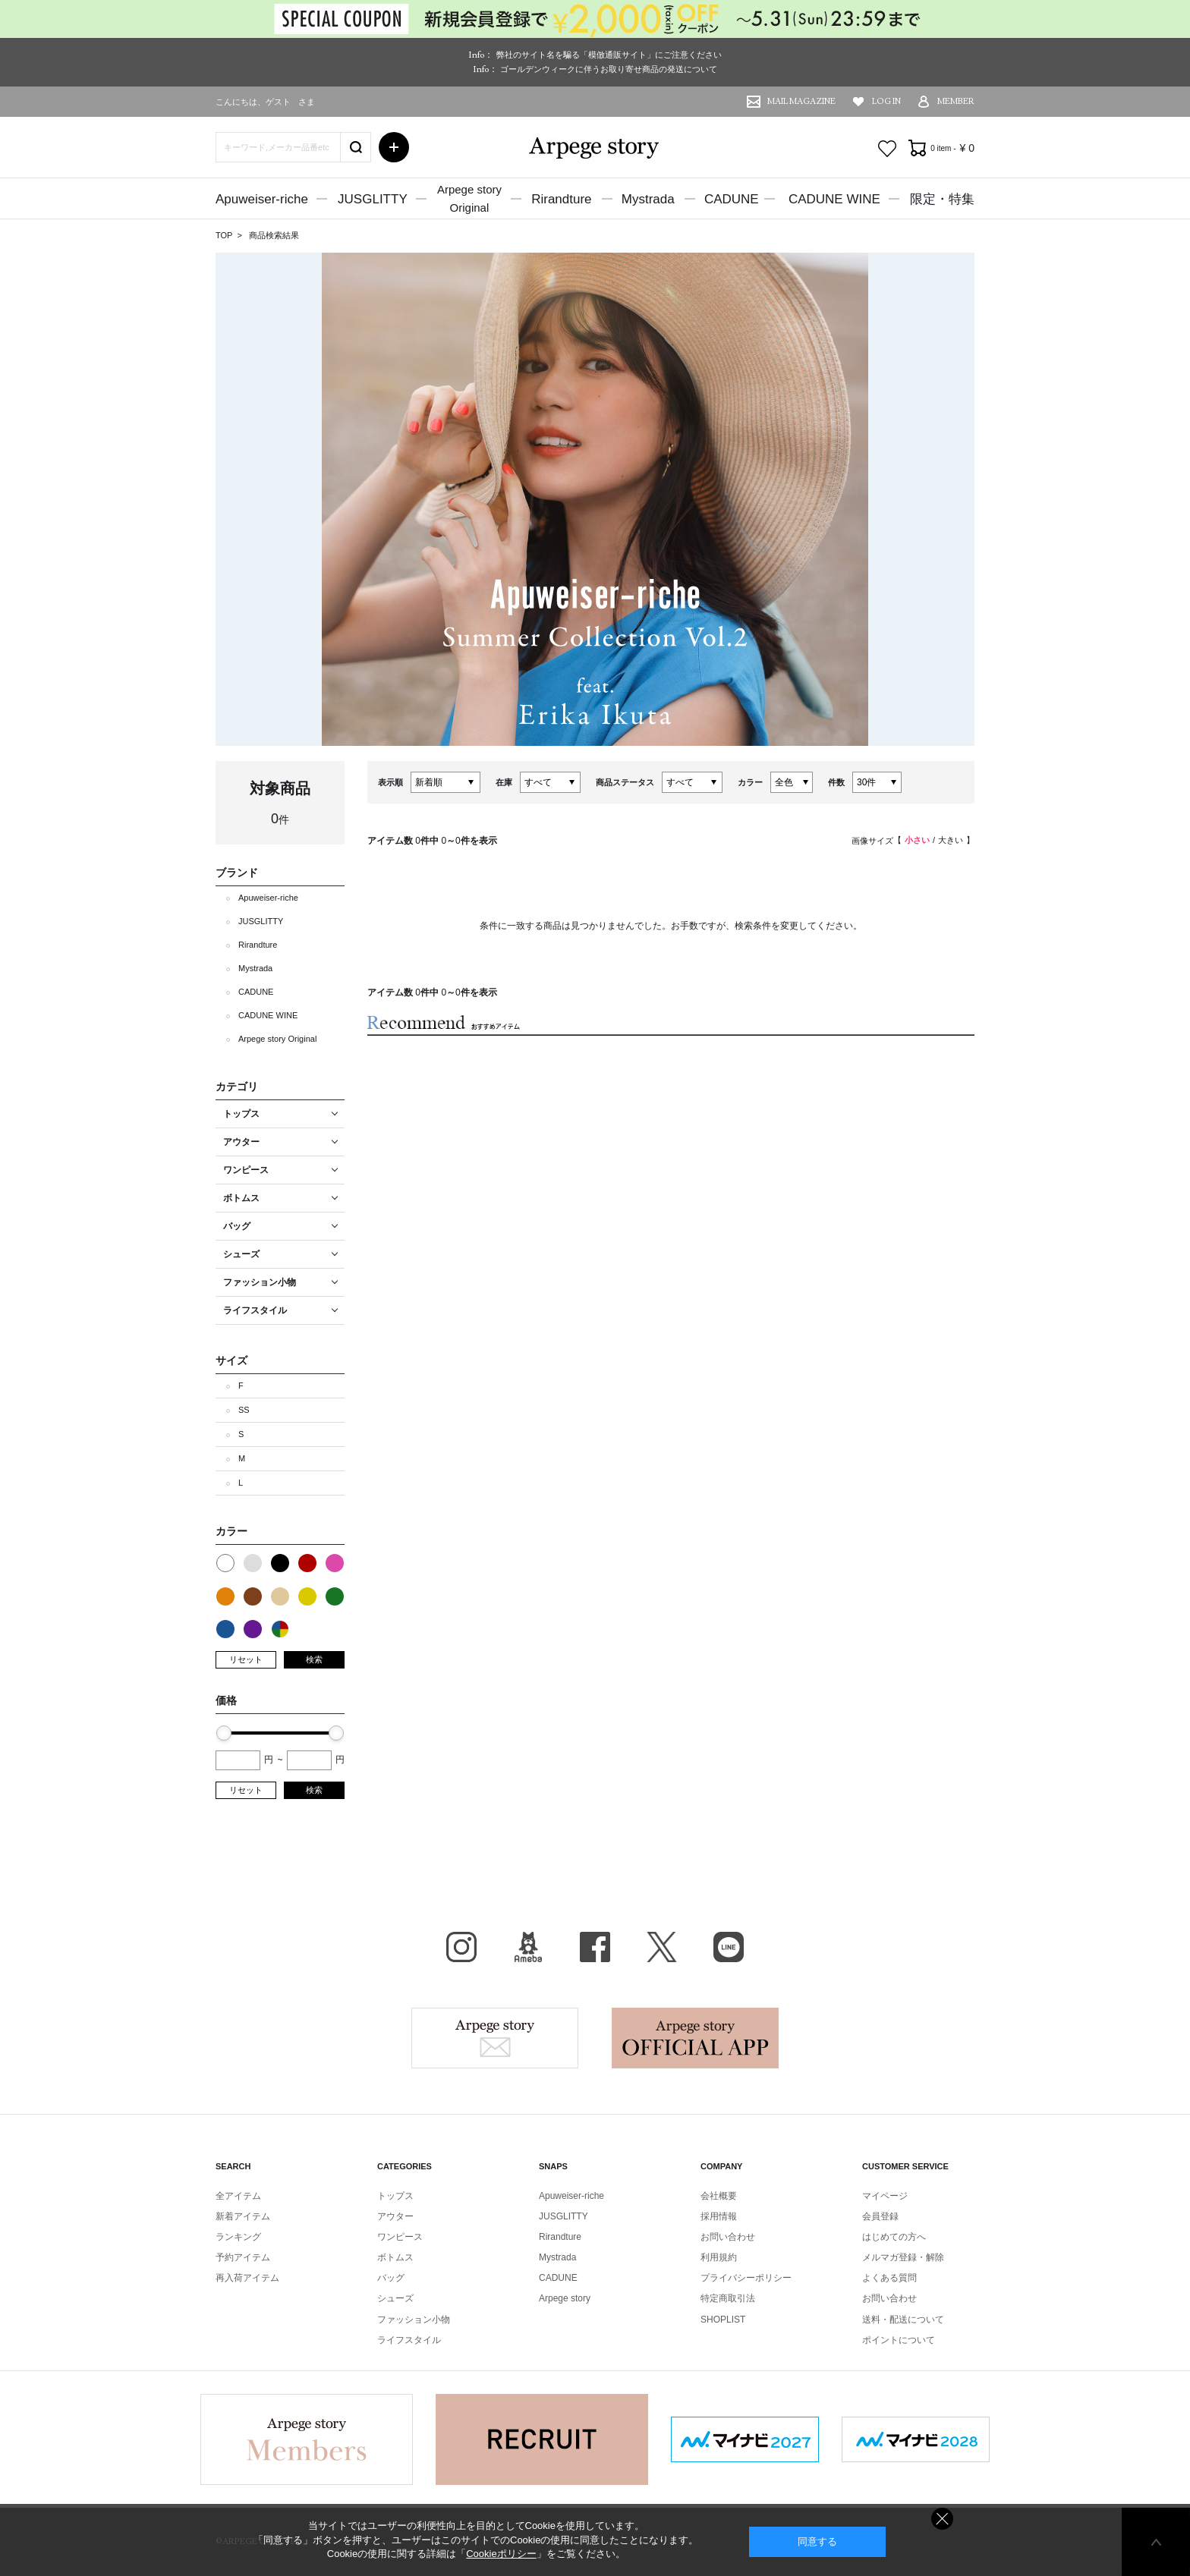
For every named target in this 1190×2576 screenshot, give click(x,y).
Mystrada (648, 199)
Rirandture (561, 199)
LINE (728, 1947)
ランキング (238, 2237)
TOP (224, 235)
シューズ (395, 2298)
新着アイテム (243, 2216)
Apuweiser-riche (262, 199)
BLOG (528, 1947)
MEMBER (955, 101)
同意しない (942, 2519)
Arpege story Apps (695, 2038)
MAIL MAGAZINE (801, 101)
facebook (595, 1947)
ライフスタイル (409, 2340)
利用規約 (718, 2257)
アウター (395, 2216)
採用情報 (718, 2216)
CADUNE (731, 199)
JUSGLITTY (373, 199)
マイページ (885, 2196)
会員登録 (880, 2216)
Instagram (461, 1947)
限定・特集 (942, 199)
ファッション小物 (413, 2319)
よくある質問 (889, 2277)
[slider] (223, 1733)
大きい (950, 840)
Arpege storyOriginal (469, 198)
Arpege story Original (277, 1038)
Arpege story (494, 2038)
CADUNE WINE (834, 199)
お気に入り (887, 148)
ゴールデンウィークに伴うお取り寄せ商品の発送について (608, 69)
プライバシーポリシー (746, 2277)
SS (244, 1409)
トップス (395, 2196)
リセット (246, 1659)
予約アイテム (243, 2257)
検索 (314, 1659)
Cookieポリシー (501, 2553)
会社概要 (718, 2196)
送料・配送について (903, 2319)
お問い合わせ (727, 2237)
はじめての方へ (894, 2237)
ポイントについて (898, 2340)
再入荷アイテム (247, 2277)
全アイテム (238, 2196)
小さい (917, 840)
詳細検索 (394, 147)
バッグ (391, 2277)
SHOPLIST (722, 2319)
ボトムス (395, 2257)
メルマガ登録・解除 (903, 2257)
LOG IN (886, 101)
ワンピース (400, 2237)
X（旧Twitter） (662, 1947)
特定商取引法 (727, 2298)
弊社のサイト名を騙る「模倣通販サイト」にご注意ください (609, 54)
